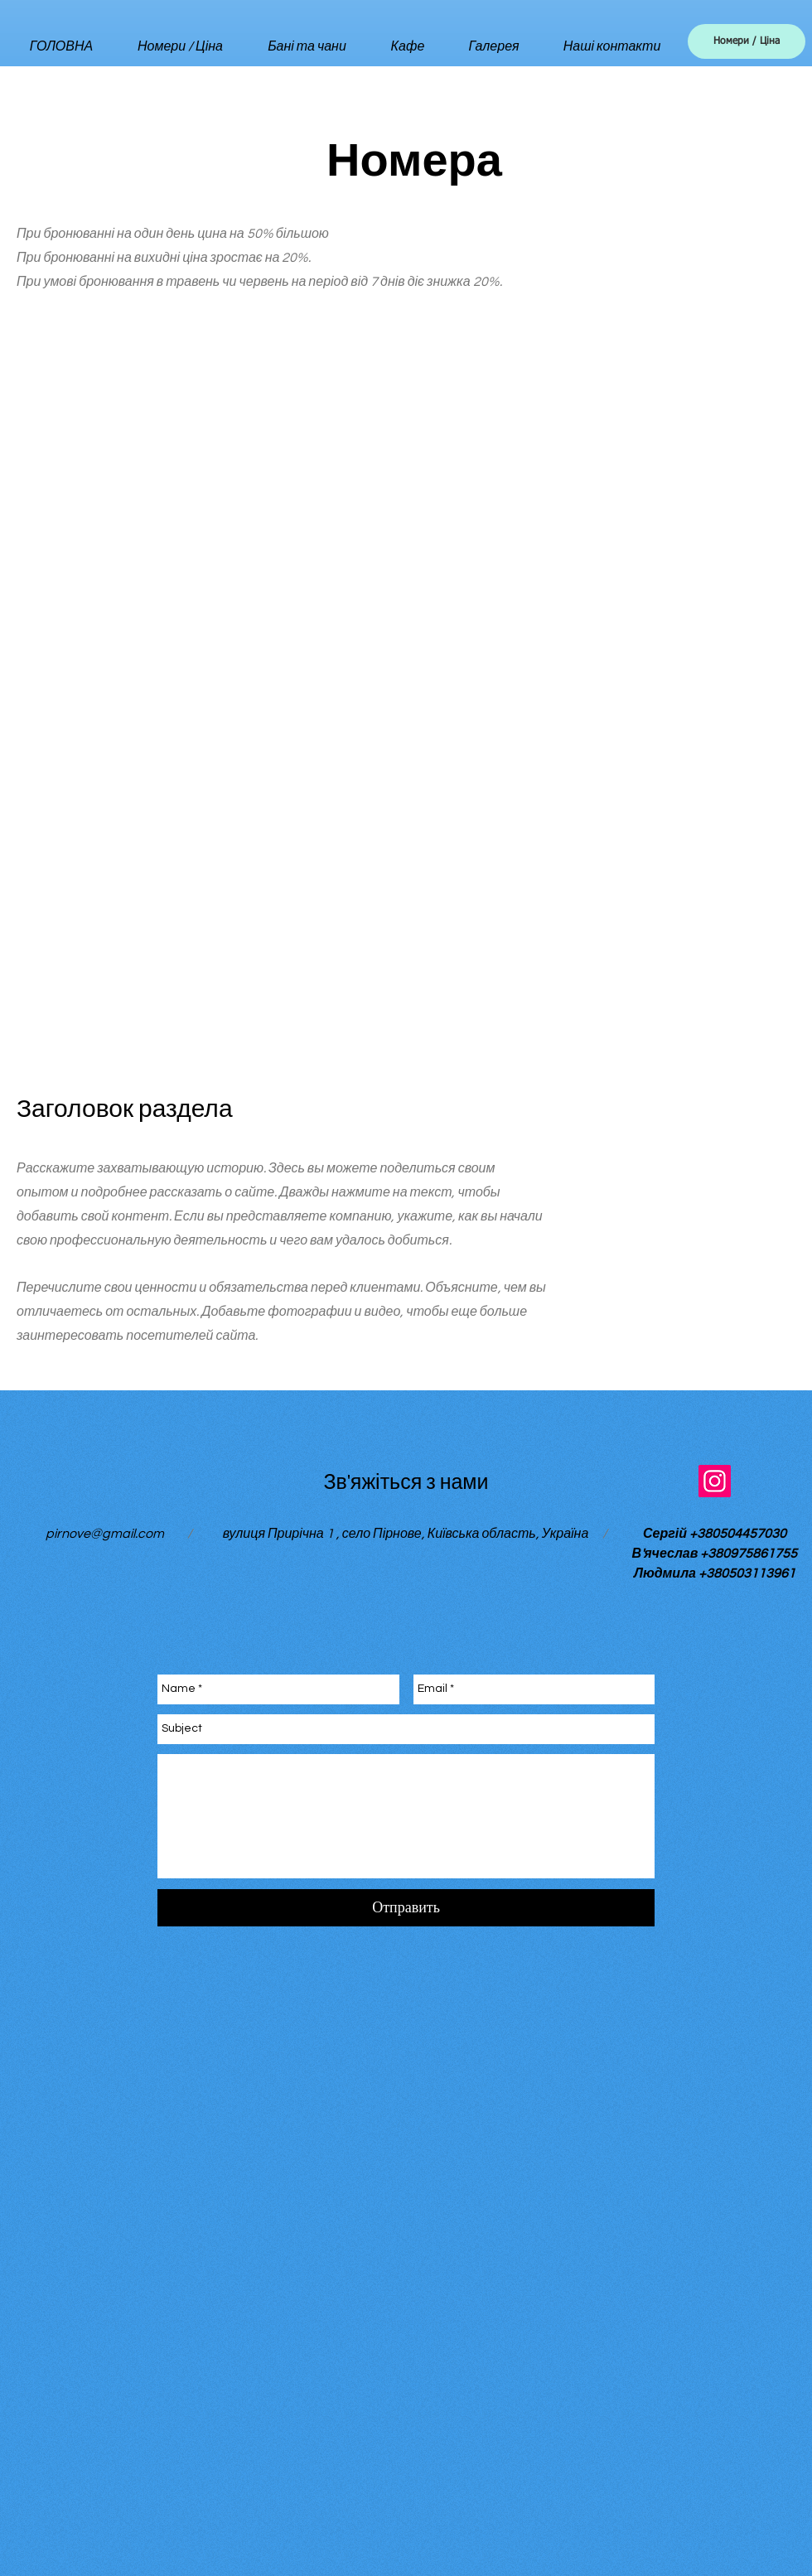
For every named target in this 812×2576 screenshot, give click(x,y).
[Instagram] (714, 1481)
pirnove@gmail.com (105, 1533)
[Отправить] (406, 1907)
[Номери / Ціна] (746, 41)
